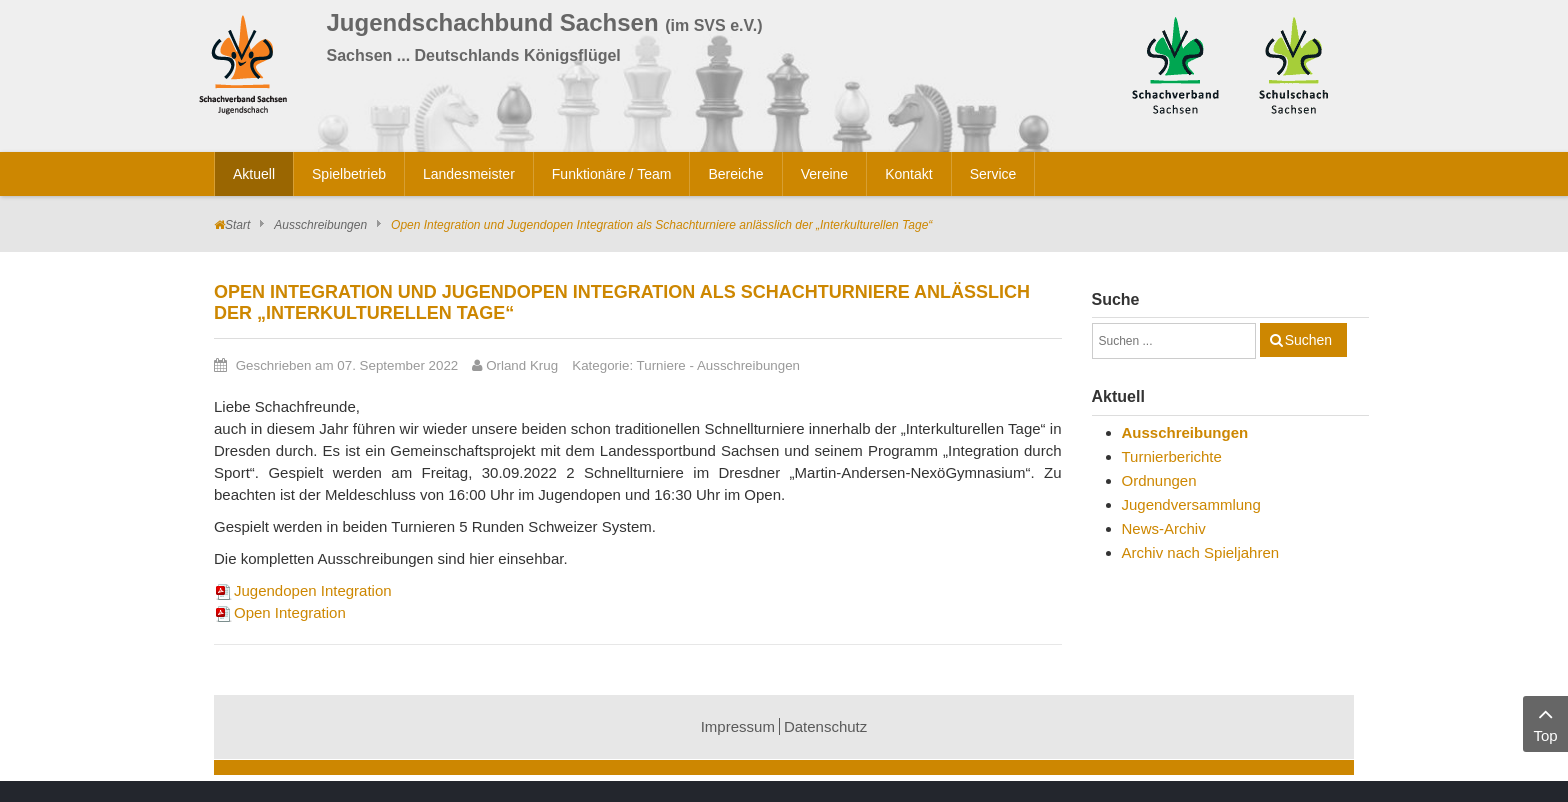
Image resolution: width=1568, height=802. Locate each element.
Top (1545, 722)
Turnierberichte (1172, 456)
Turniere (661, 365)
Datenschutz (825, 726)
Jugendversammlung (1191, 504)
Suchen (1308, 340)
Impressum (738, 726)
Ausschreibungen (320, 225)
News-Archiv (1164, 528)
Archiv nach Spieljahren (1201, 552)
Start (237, 225)
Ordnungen (1159, 480)
